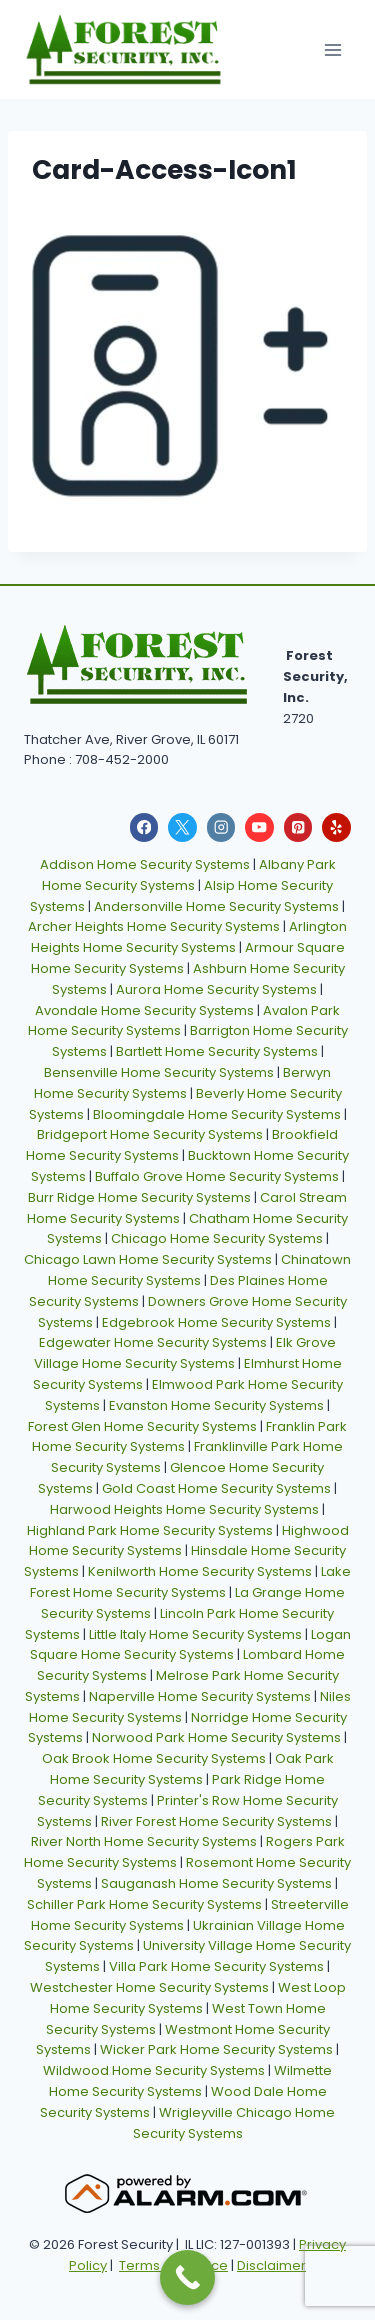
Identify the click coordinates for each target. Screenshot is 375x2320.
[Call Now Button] (187, 2277)
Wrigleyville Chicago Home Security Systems (234, 2123)
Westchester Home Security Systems (149, 1987)
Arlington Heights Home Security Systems (189, 937)
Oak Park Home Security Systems (192, 1769)
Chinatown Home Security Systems (200, 1270)
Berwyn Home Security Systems (183, 1083)
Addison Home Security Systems (145, 864)
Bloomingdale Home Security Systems (217, 1114)
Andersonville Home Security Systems (216, 906)
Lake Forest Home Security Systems (190, 1582)
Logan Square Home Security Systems (190, 1645)
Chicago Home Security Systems (217, 1238)
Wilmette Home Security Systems (191, 2081)
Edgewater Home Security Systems (153, 1342)
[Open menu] (332, 49)
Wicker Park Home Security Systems (216, 2049)
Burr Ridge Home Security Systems (139, 1197)
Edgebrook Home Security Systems (216, 1322)
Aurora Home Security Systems (216, 989)
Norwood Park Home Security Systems (216, 1737)
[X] (182, 827)
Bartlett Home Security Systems (217, 1051)
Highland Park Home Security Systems (150, 1530)
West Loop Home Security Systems (198, 1998)
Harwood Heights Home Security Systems (184, 1509)
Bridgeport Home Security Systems (150, 1134)
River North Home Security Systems (144, 1841)
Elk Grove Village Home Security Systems (185, 1353)
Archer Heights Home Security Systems (154, 926)
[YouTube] (259, 827)
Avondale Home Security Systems (144, 1010)
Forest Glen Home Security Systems (142, 1426)
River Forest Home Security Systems (216, 1821)
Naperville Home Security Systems (200, 1696)
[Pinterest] (298, 827)
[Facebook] (144, 827)
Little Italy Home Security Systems (195, 1634)
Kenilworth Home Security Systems (200, 1571)
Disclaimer (271, 2265)
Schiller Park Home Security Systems (144, 1904)
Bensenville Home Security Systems (159, 1072)
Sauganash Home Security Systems (216, 1883)
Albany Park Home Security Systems (189, 875)
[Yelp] (336, 827)
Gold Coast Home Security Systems (216, 1488)
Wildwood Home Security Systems (154, 2070)
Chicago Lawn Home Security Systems (148, 1259)
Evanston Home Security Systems (216, 1405)
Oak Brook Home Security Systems (154, 1758)
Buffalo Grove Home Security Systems (217, 1176)
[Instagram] (221, 827)
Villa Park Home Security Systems (216, 1966)
